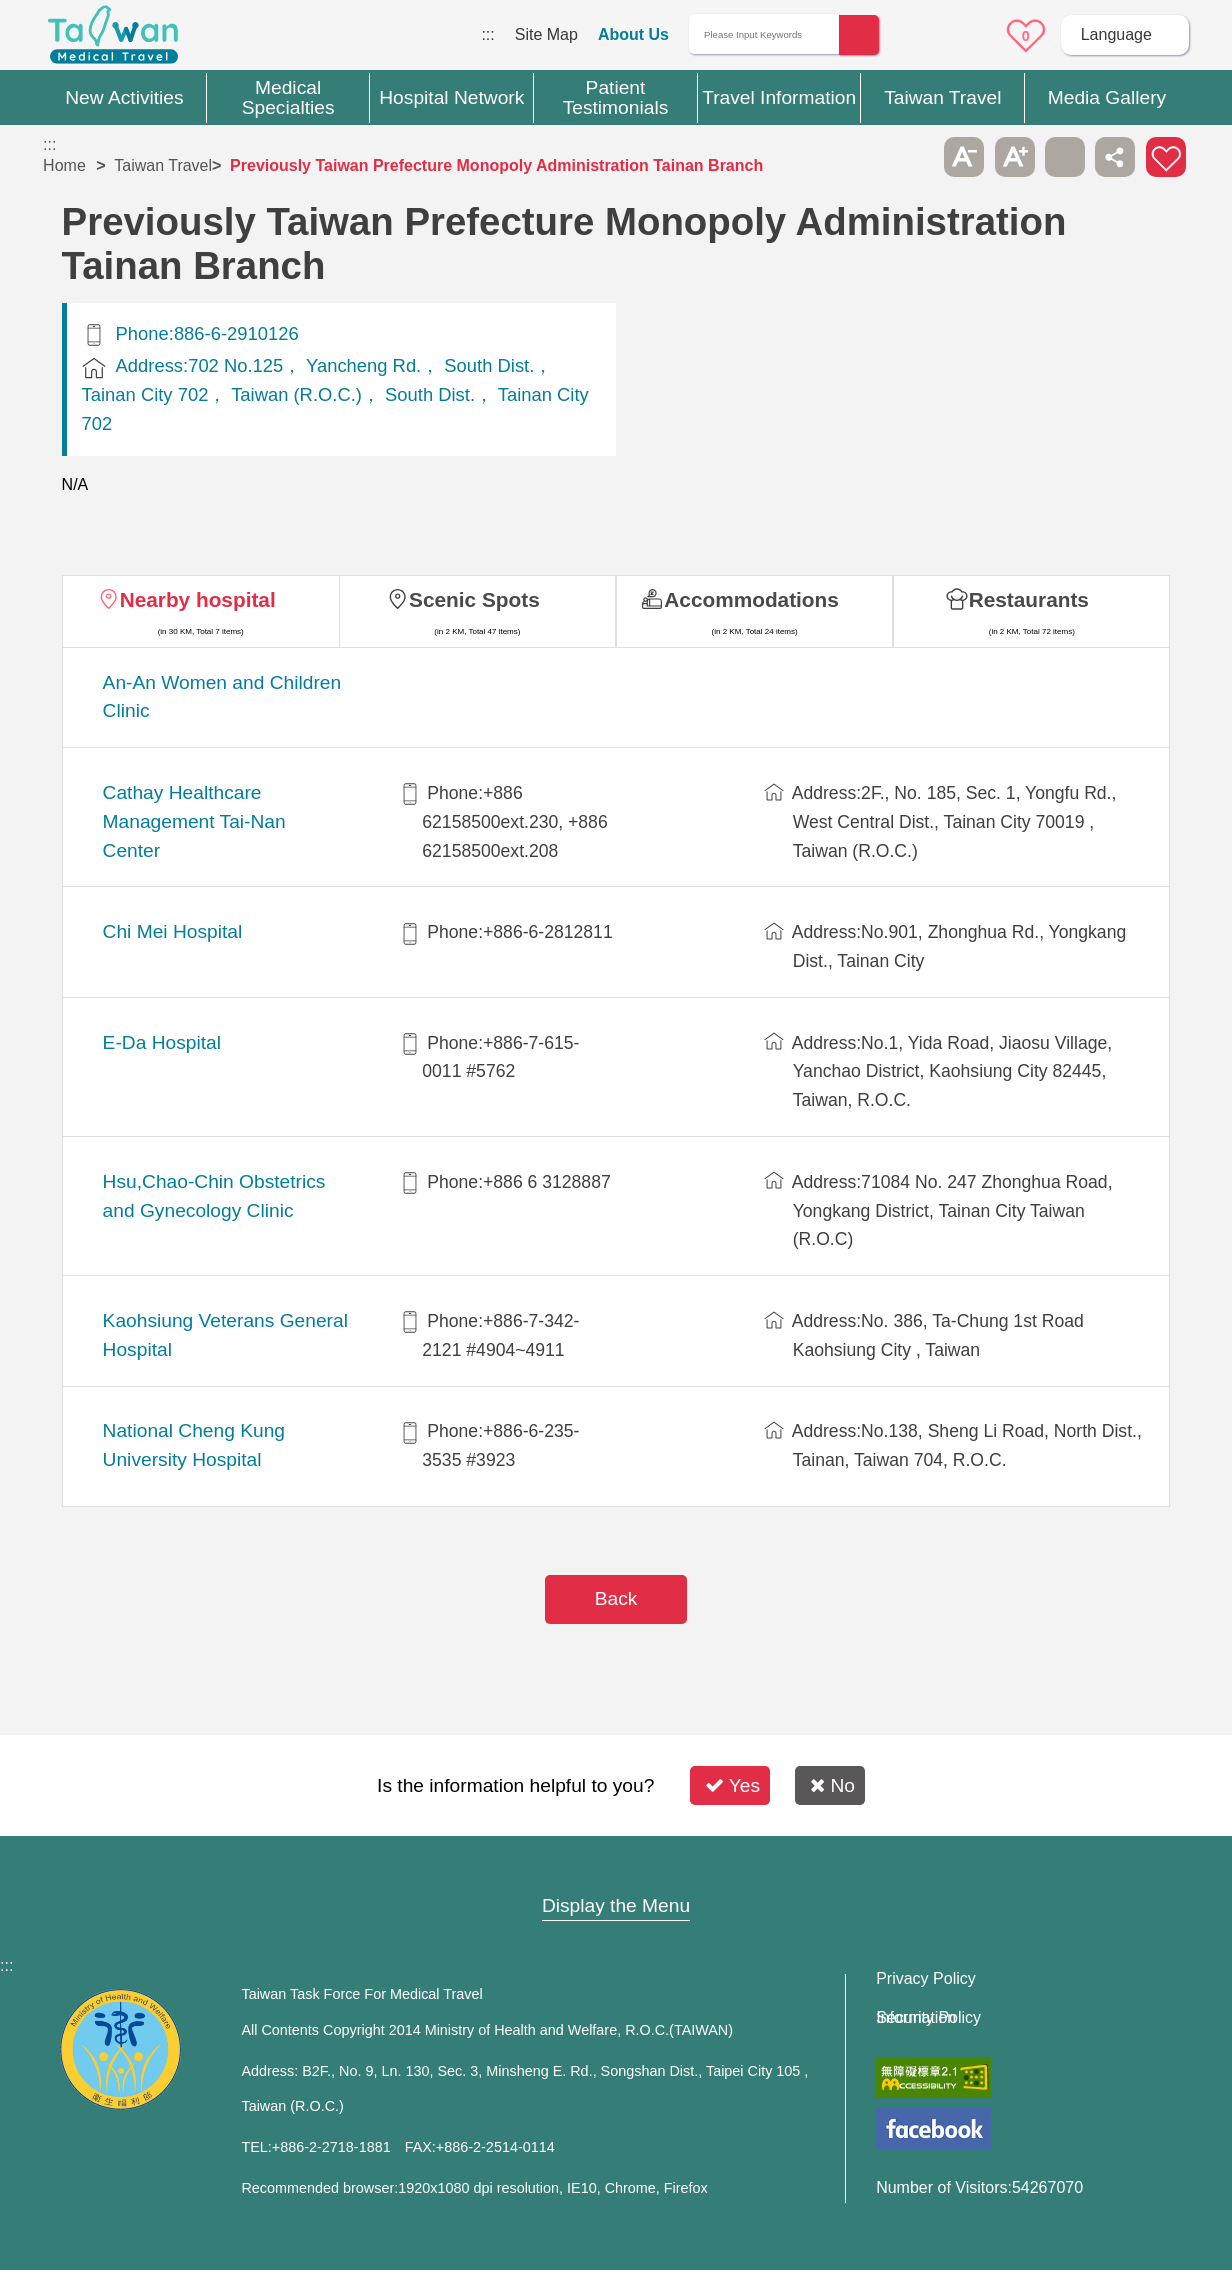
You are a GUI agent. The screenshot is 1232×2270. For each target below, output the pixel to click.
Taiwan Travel (163, 165)
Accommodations (751, 599)
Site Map (546, 34)
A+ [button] (1015, 157)
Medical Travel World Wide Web (113, 40)
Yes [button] (732, 1785)
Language (1116, 34)
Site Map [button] (616, 1867)
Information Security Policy (928, 2018)
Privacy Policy (926, 1979)
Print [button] (1065, 157)
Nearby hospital (198, 599)
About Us (633, 34)
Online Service (970, 36)
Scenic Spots (474, 599)
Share (1115, 157)
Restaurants (1029, 599)
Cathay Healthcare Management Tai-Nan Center (194, 821)
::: (487, 34)
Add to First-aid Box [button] (1166, 157)
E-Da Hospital (162, 1042)
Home (64, 165)
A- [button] (964, 157)
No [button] (832, 1785)
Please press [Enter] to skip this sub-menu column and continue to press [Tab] (914, 157)
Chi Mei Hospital (173, 931)
